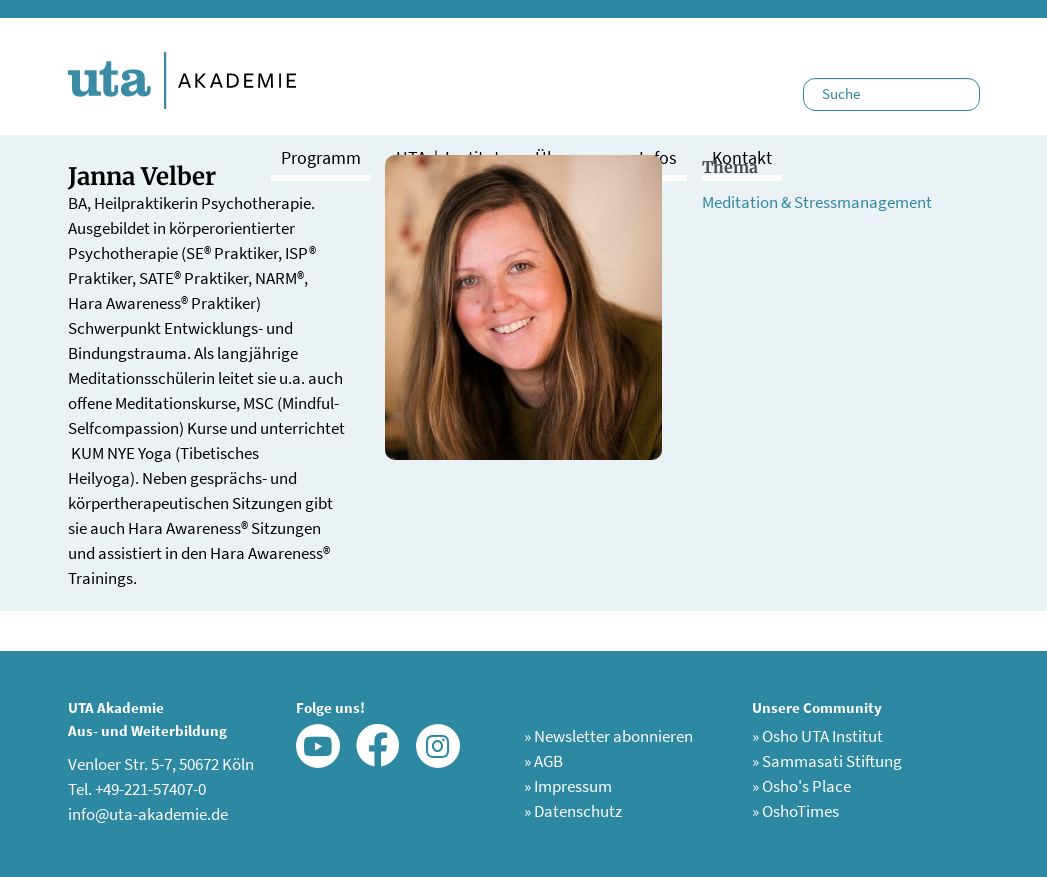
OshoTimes (795, 811)
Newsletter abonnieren (608, 736)
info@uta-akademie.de (148, 814)
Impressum (568, 786)
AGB (543, 761)
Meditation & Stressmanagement (817, 202)
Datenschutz (573, 811)
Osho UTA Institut (817, 736)
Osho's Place (801, 786)
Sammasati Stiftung (827, 761)
